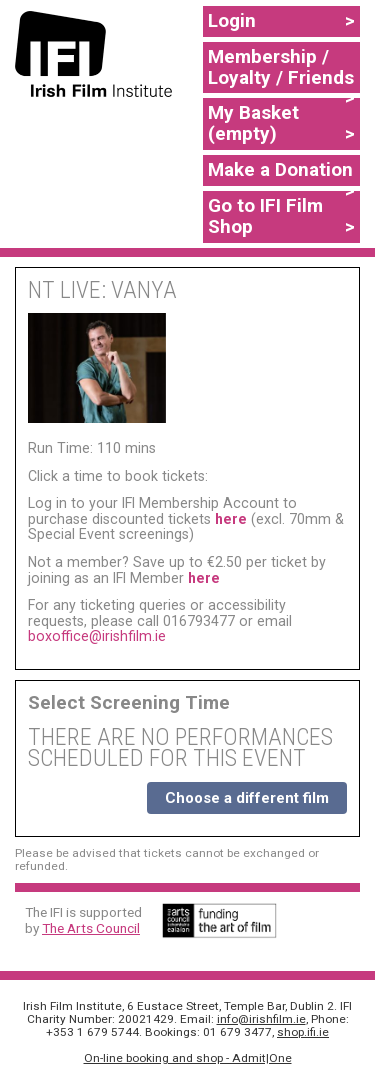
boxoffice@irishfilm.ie (97, 636)
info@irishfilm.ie (261, 1019)
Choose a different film (247, 798)
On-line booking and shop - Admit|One (188, 1058)
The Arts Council (91, 928)
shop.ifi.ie (303, 1032)
